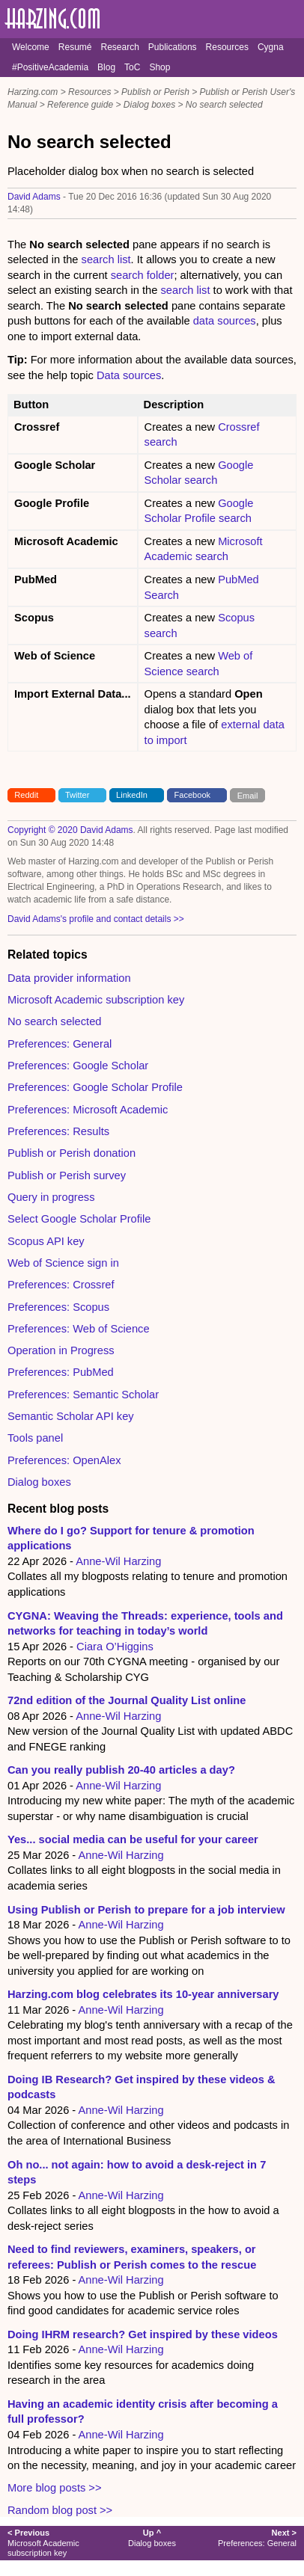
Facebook (192, 794)
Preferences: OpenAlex (64, 1460)
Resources (227, 47)
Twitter (77, 794)
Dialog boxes (149, 104)
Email (247, 794)
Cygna (271, 47)
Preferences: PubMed (60, 1372)
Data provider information (69, 978)
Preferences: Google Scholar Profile (95, 1087)
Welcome (30, 47)
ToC (132, 67)
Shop (159, 67)
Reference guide (80, 104)
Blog (106, 67)
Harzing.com (32, 92)
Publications (172, 47)
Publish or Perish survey (66, 1175)
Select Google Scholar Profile (79, 1219)
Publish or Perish (155, 92)
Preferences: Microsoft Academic (87, 1110)
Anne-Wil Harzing (118, 1561)
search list (106, 259)
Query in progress (50, 1197)
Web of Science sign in (63, 1263)
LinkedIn (132, 794)
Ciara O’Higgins (114, 1647)
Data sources (129, 375)
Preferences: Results (58, 1131)
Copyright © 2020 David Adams (70, 830)
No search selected (224, 104)
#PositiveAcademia (50, 67)
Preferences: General (59, 1044)
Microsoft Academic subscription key (95, 1000)
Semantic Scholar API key (70, 1416)
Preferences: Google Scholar (77, 1066)
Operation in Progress (61, 1350)
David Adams (34, 196)
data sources (224, 321)
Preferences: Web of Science (78, 1329)
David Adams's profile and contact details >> (95, 919)
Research (119, 47)
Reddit (26, 794)
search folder (142, 275)
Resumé (75, 47)
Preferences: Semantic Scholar (83, 1395)
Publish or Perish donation (71, 1153)
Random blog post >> (59, 2510)
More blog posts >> (54, 2488)
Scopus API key (46, 1241)
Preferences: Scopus (58, 1307)
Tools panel (35, 1438)
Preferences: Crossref (61, 1285)
